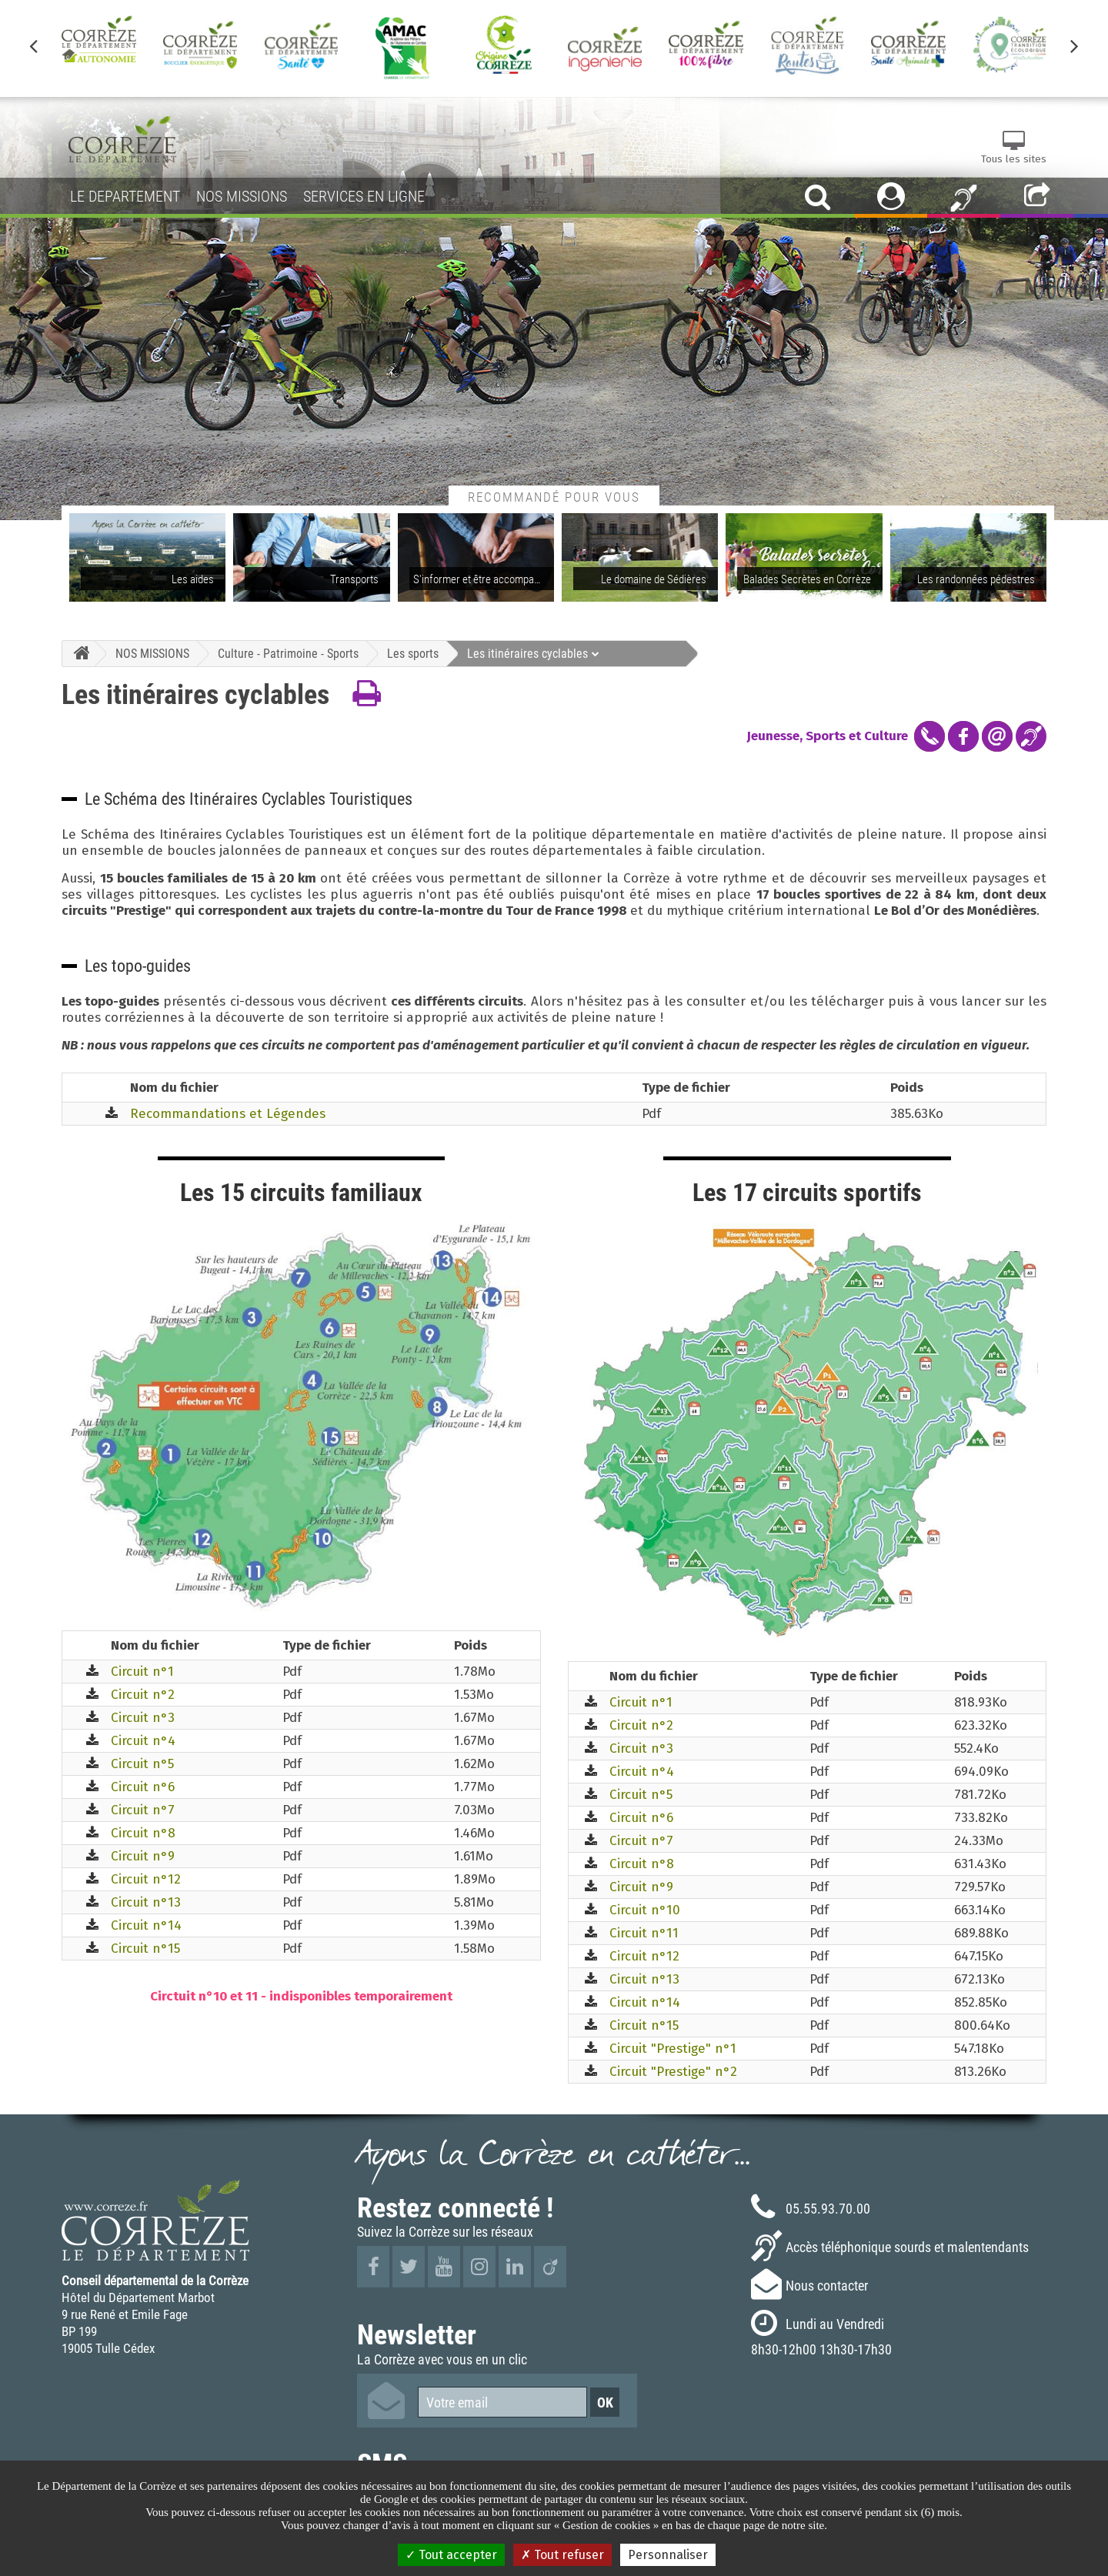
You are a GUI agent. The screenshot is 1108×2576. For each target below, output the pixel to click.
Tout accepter (451, 2555)
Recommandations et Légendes (227, 1114)
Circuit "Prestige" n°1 (672, 2048)
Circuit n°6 (143, 1787)
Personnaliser (668, 2555)
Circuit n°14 (146, 1925)
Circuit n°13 (146, 1902)
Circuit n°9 (143, 1856)
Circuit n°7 (143, 1810)
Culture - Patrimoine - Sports (288, 653)
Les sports (413, 653)
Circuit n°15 (145, 1948)
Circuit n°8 (143, 1833)
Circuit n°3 (143, 1718)
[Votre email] (502, 2402)
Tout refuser (562, 2555)
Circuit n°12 (146, 1879)
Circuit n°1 (142, 1671)
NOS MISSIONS (152, 653)
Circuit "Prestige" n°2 (673, 2072)
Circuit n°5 (142, 1764)
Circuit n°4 (143, 1741)
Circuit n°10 (644, 1910)
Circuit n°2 (143, 1695)
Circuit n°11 (644, 1933)
